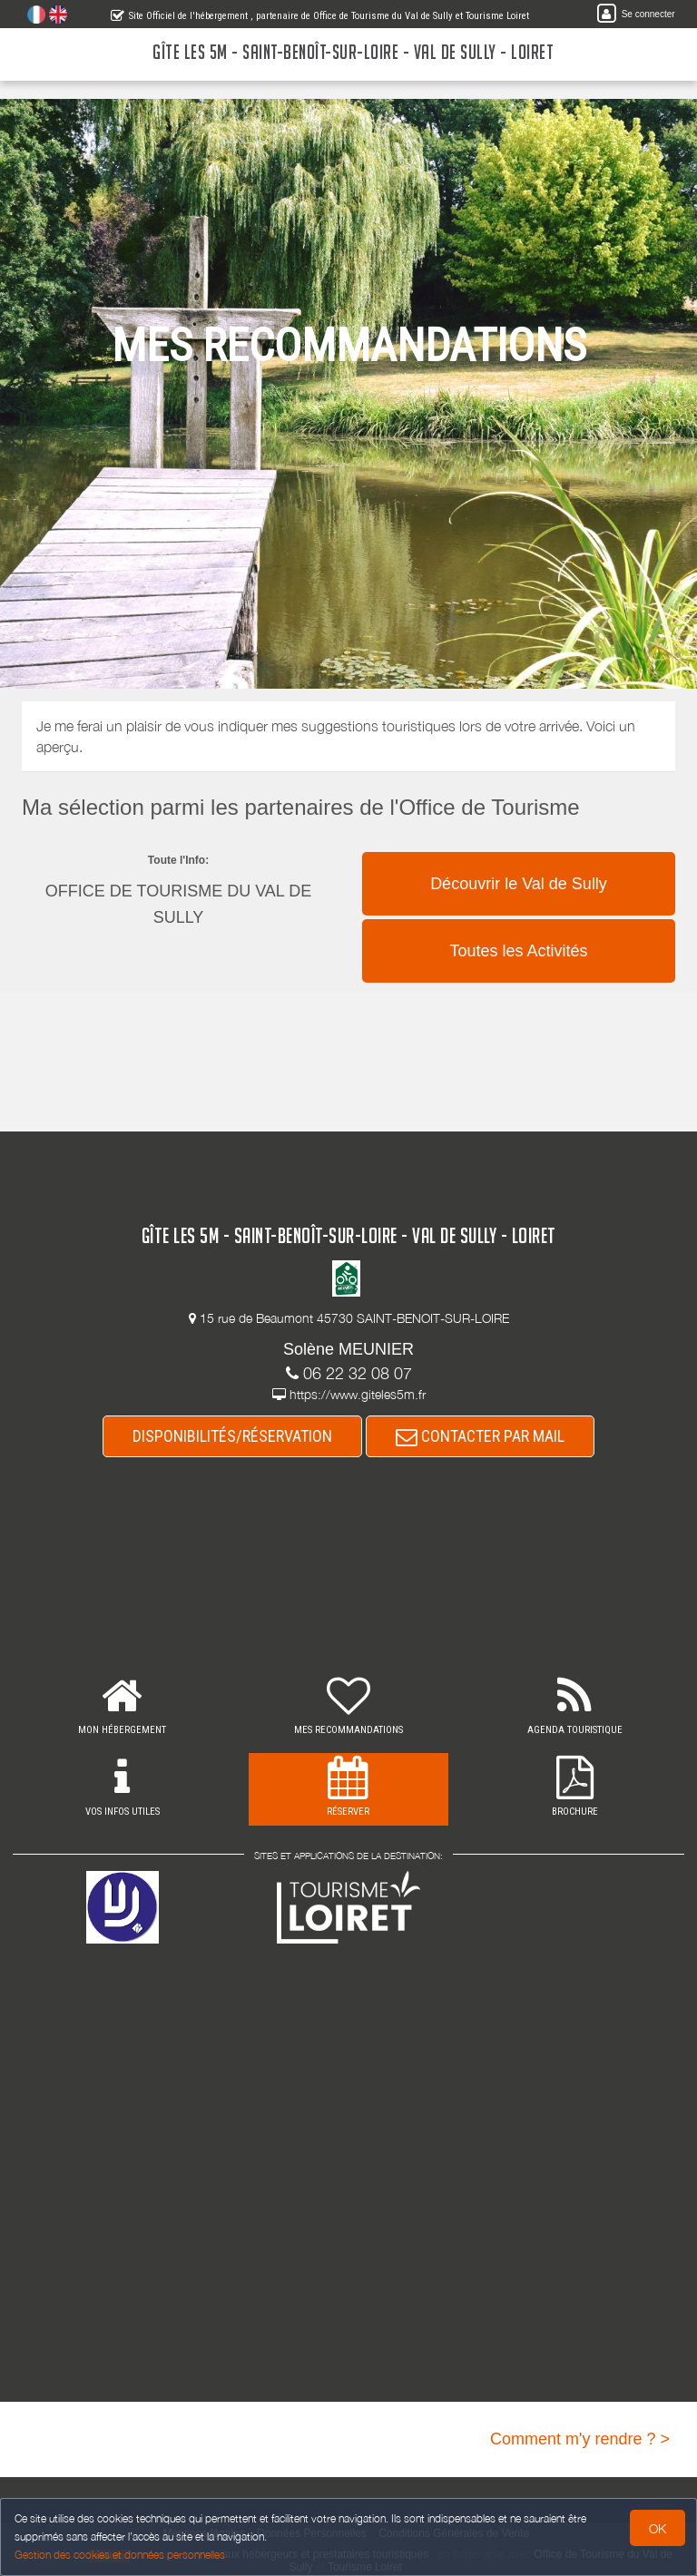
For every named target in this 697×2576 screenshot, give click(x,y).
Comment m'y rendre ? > (580, 2439)
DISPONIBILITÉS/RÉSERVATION (232, 1435)
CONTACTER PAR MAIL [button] (480, 1435)
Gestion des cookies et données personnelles (120, 2554)
